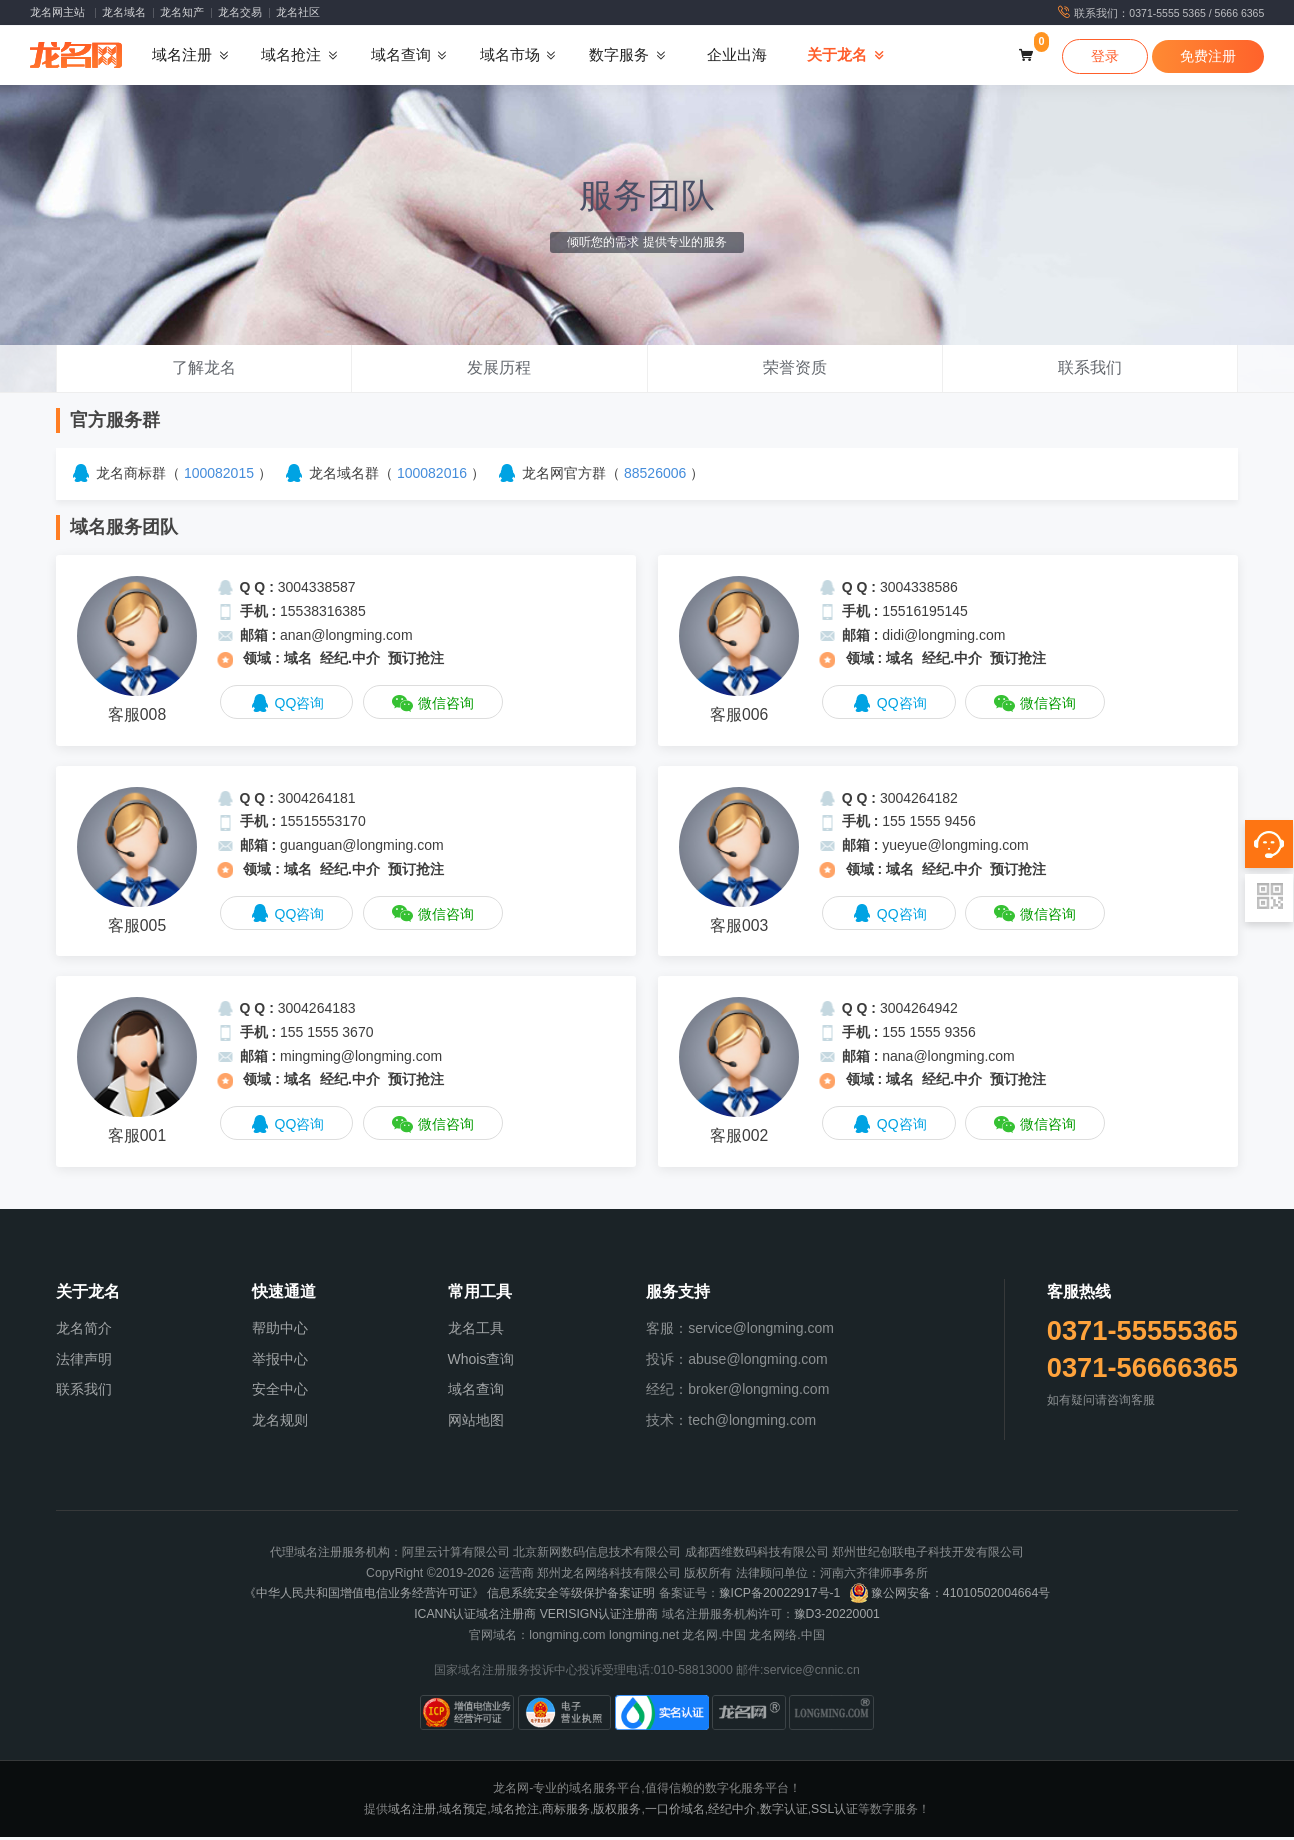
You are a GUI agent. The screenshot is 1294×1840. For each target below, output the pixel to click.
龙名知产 (182, 12)
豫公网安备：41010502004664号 (949, 1597)
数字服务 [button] (619, 57)
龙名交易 (240, 12)
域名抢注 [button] (291, 57)
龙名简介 (84, 1331)
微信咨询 (433, 707)
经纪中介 (732, 1812)
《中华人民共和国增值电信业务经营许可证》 (364, 1597)
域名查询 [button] (401, 57)
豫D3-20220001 (837, 1618)
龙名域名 (124, 12)
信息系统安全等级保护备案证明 (571, 1597)
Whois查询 (481, 1362)
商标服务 (566, 1812)
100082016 (432, 477)
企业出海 (737, 57)
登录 (1105, 58)
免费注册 (1208, 58)
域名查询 (476, 1393)
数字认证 (784, 1812)
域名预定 (463, 1812)
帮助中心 (280, 1331)
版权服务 (617, 1812)
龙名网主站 (57, 12)
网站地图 (476, 1424)
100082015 (219, 477)
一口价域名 (675, 1812)
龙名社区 (298, 12)
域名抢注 (515, 1812)
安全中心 (280, 1393)
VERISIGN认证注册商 (599, 1618)
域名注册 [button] (182, 57)
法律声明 (84, 1362)
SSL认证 (834, 1812)
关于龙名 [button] (837, 57)
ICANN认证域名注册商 (475, 1618)
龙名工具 (476, 1331)
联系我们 (84, 1393)
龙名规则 (280, 1424)
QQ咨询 (287, 707)
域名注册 (412, 1812)
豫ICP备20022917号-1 (780, 1597)
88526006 (655, 477)
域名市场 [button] (510, 57)
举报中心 (280, 1362)
